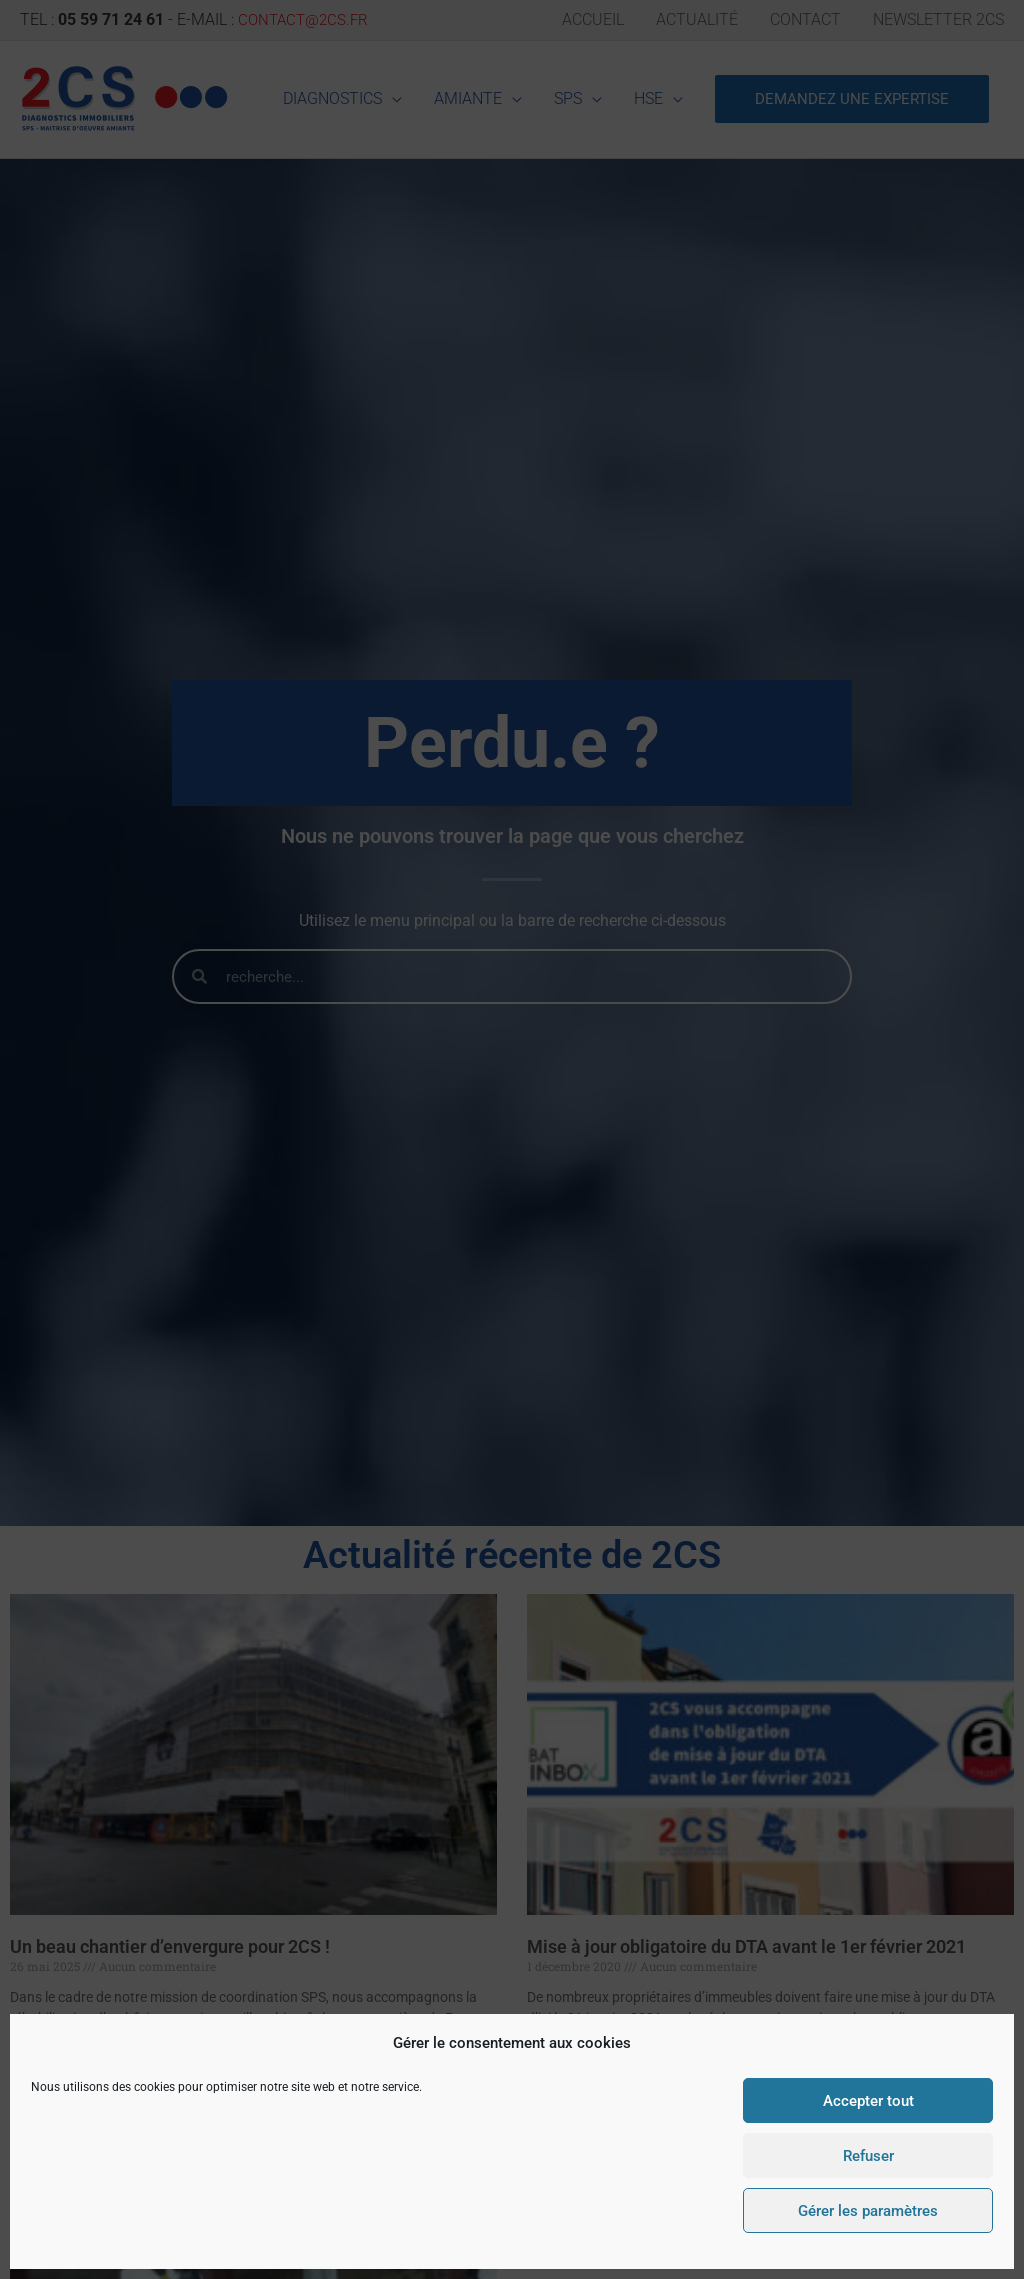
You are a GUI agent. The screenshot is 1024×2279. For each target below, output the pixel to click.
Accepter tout (868, 2101)
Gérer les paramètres (868, 2211)
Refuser (868, 2156)
